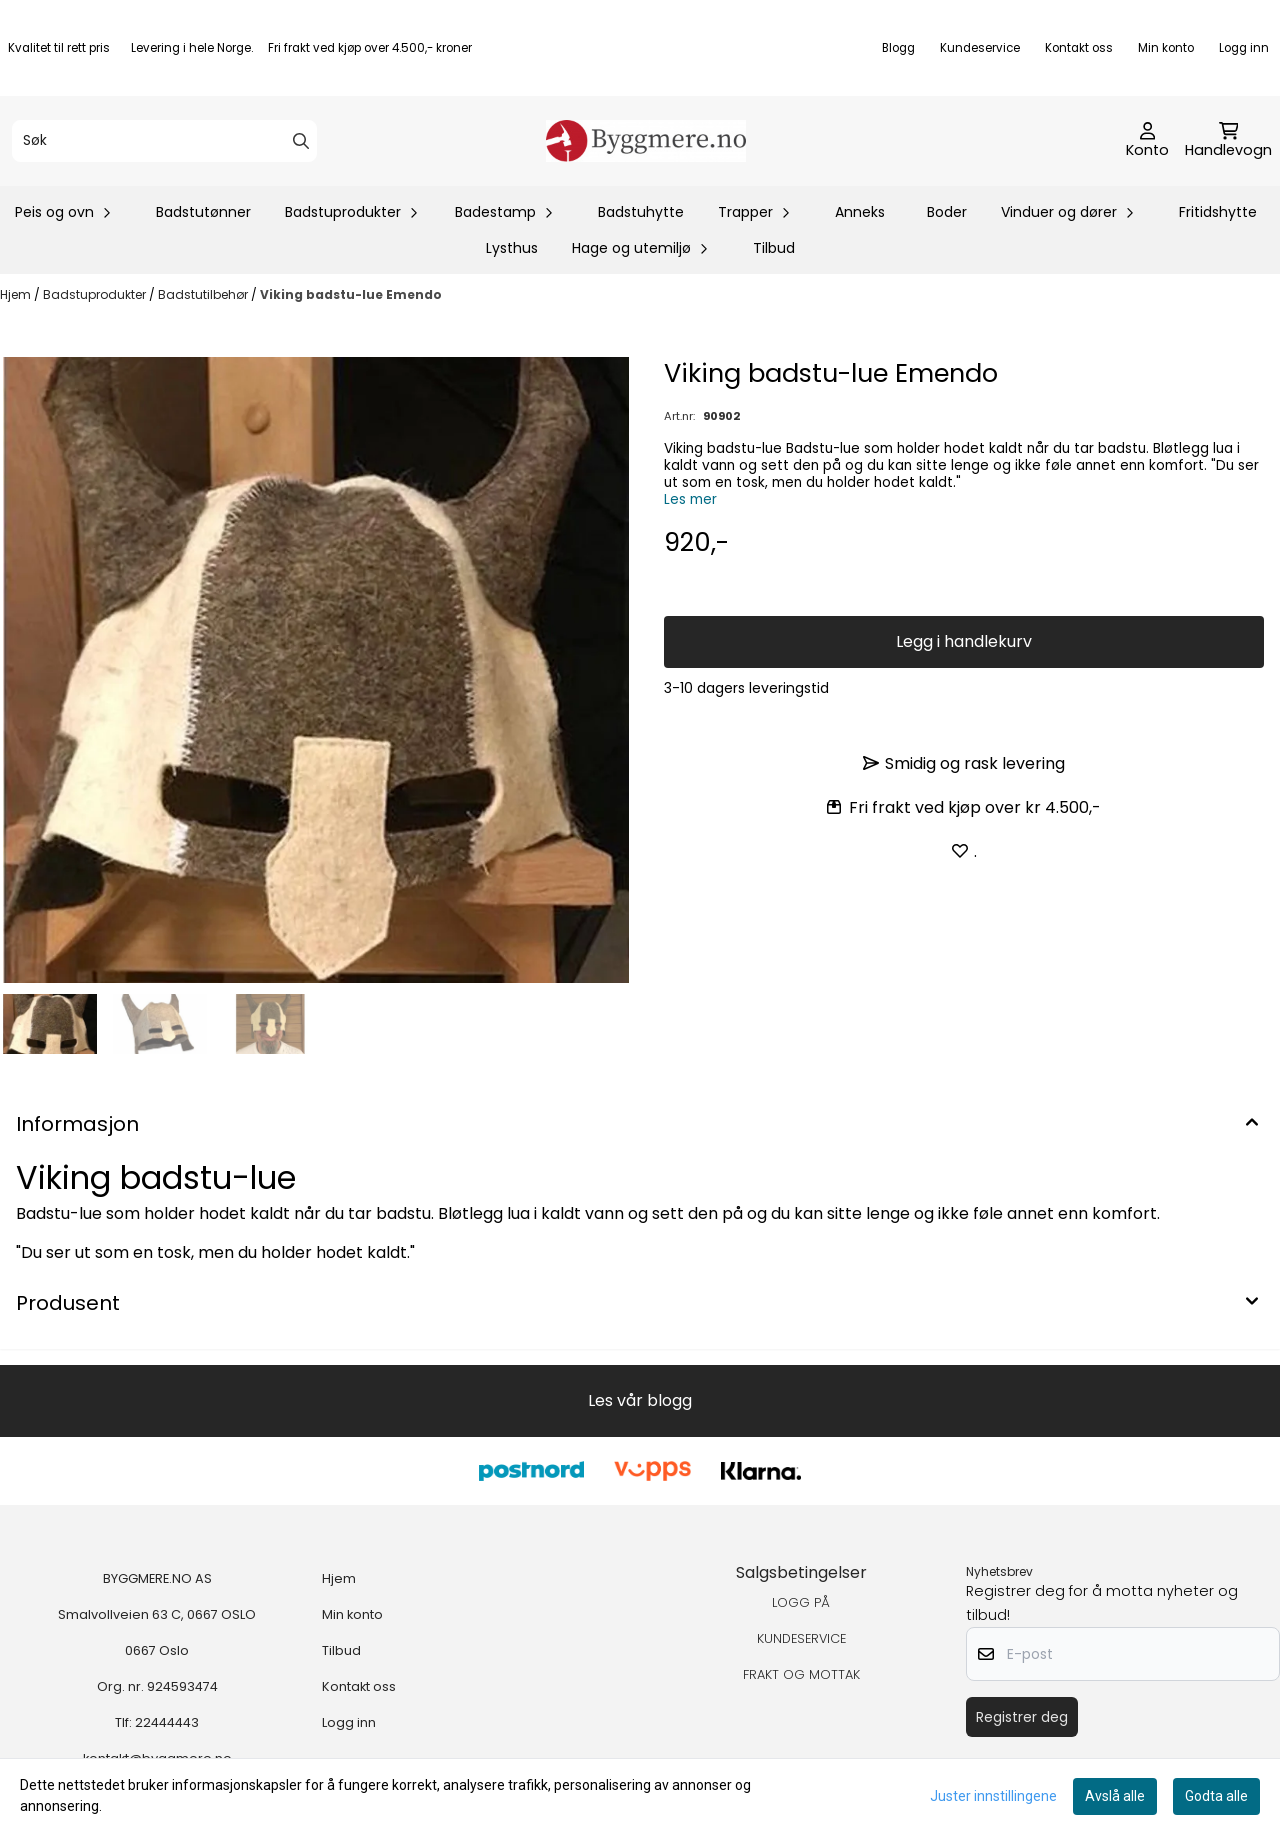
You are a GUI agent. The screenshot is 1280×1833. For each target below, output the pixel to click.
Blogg (898, 48)
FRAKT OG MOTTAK (801, 1674)
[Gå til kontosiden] (1147, 141)
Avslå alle (1115, 1796)
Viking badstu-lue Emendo (351, 294)
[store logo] (646, 141)
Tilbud (774, 248)
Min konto (1166, 48)
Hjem (17, 294)
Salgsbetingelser (801, 1572)
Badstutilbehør (204, 294)
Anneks (860, 212)
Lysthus (512, 248)
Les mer (690, 499)
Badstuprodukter (96, 294)
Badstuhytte (641, 212)
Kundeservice (980, 48)
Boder (947, 212)
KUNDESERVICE (801, 1638)
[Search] (301, 141)
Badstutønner (203, 212)
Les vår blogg (640, 1400)
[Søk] (164, 141)
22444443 (167, 1722)
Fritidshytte (1218, 212)
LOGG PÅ (801, 1602)
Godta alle (1216, 1796)
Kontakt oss (1079, 48)
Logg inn (1244, 48)
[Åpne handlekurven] (1228, 141)
